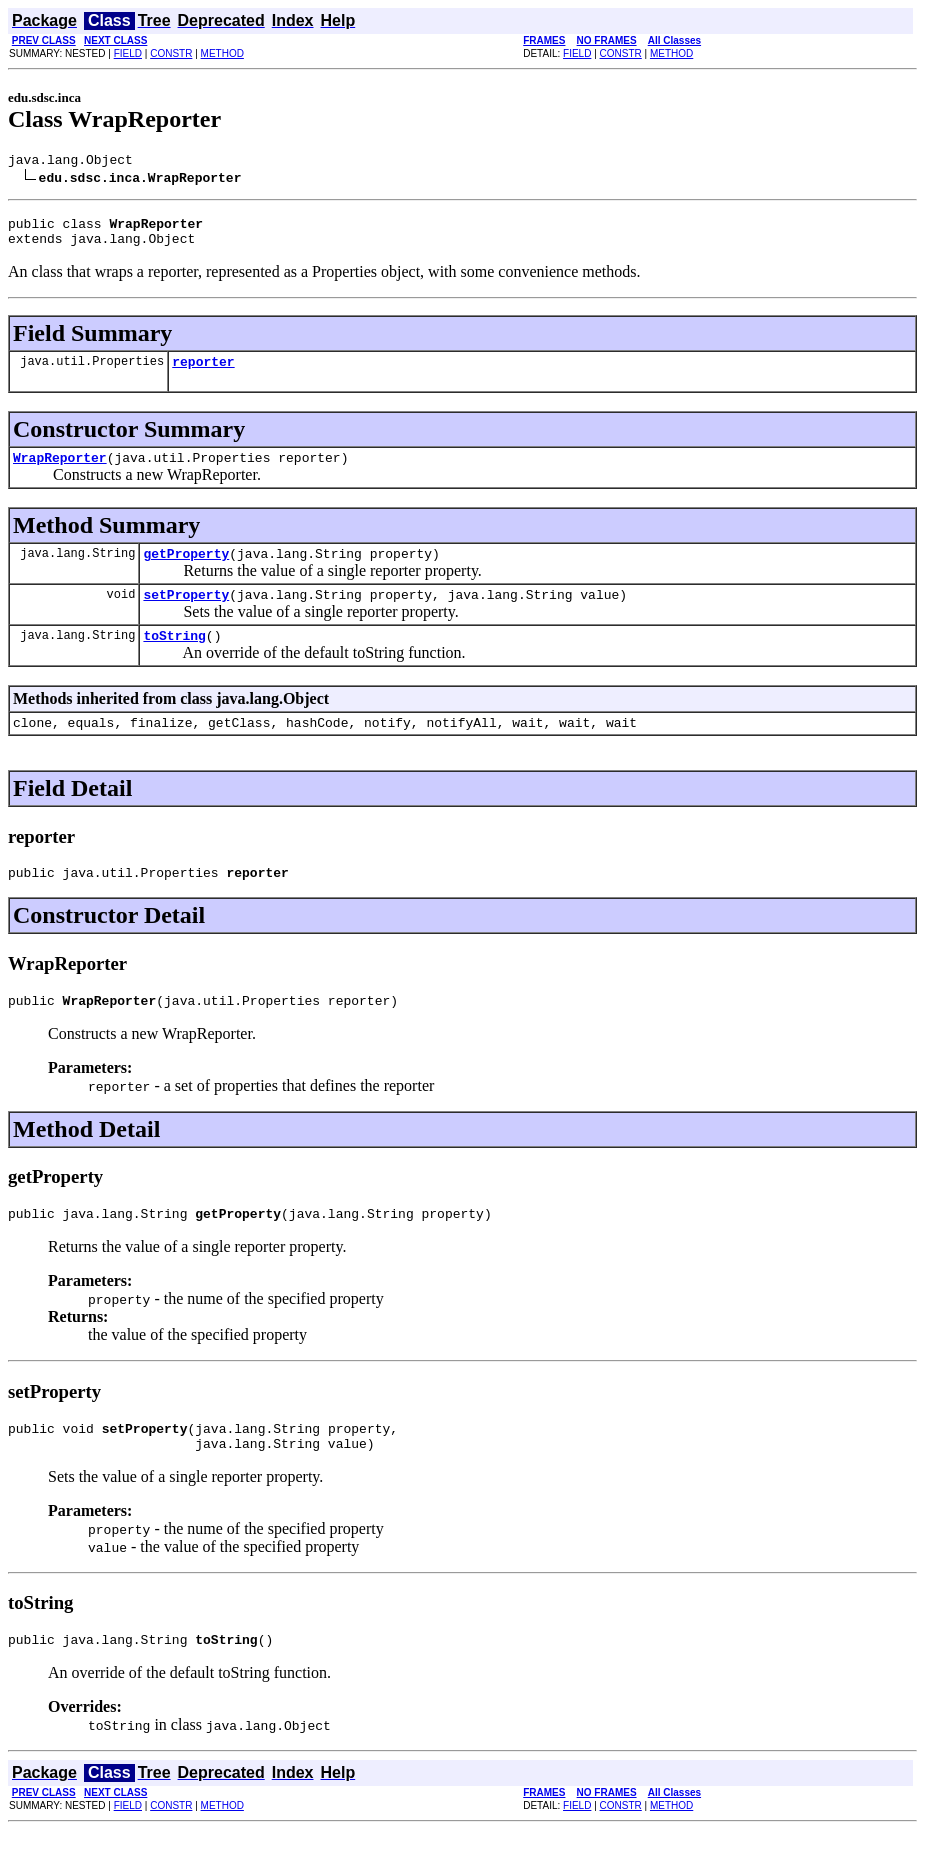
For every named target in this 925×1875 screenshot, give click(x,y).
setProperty (186, 615)
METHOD (222, 53)
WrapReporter (60, 472)
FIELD (128, 53)
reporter (203, 373)
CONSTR (171, 53)
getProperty (186, 571)
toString (174, 659)
